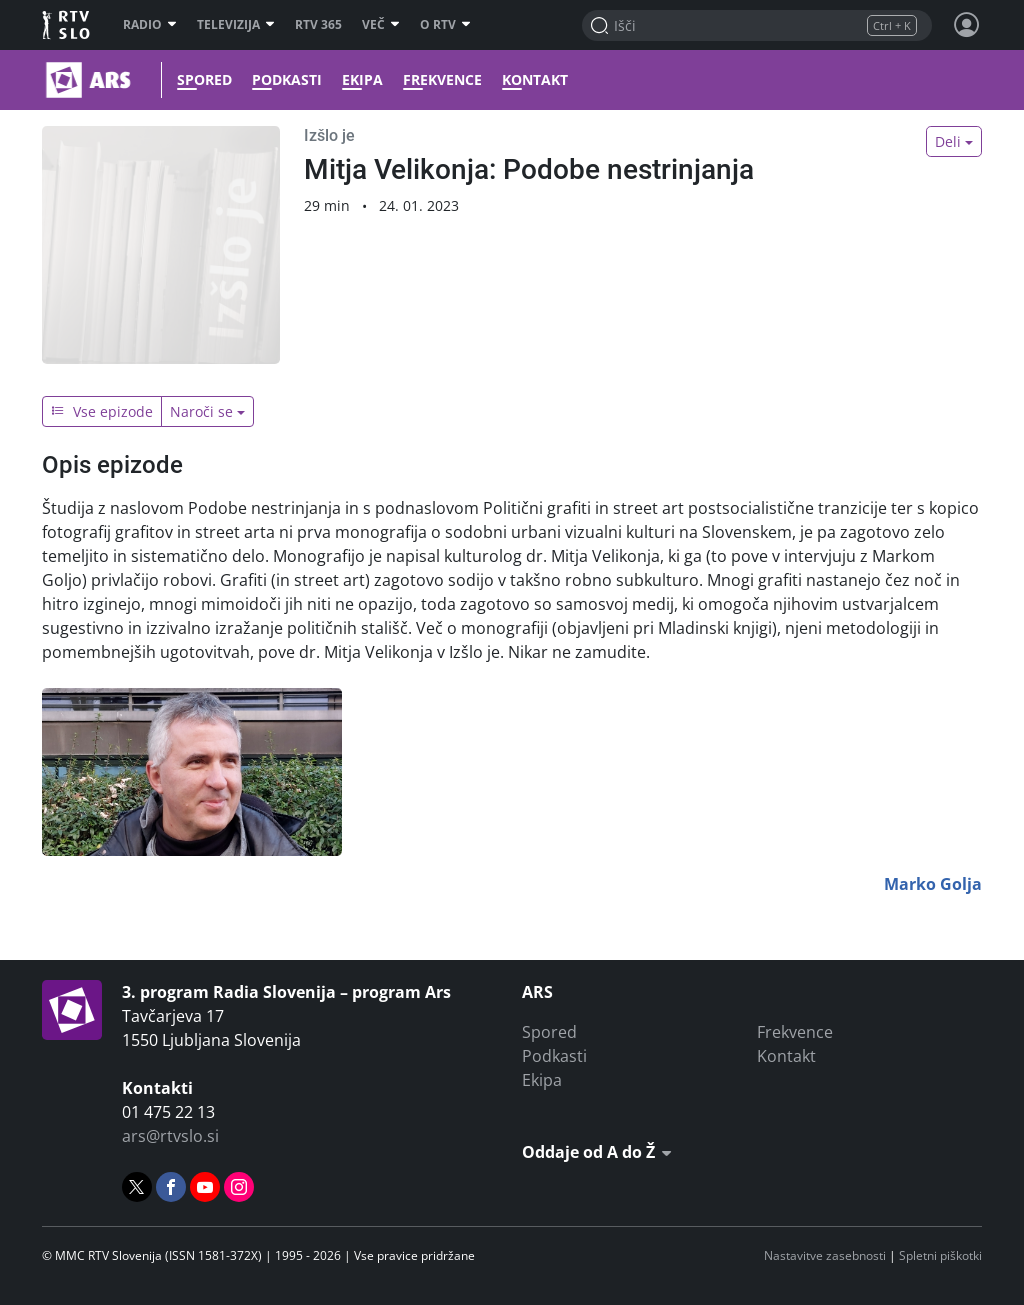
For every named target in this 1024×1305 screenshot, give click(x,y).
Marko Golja (933, 884)
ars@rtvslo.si (170, 1136)
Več (381, 25)
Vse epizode (102, 411)
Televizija (236, 25)
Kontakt (530, 80)
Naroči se (201, 411)
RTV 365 (318, 25)
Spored (199, 80)
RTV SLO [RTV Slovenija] (67, 25)
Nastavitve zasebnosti (825, 1255)
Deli (948, 141)
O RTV (445, 25)
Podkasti (282, 80)
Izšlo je (329, 135)
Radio (150, 25)
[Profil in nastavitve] (967, 25)
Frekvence (437, 80)
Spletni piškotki (940, 1255)
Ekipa (357, 80)
